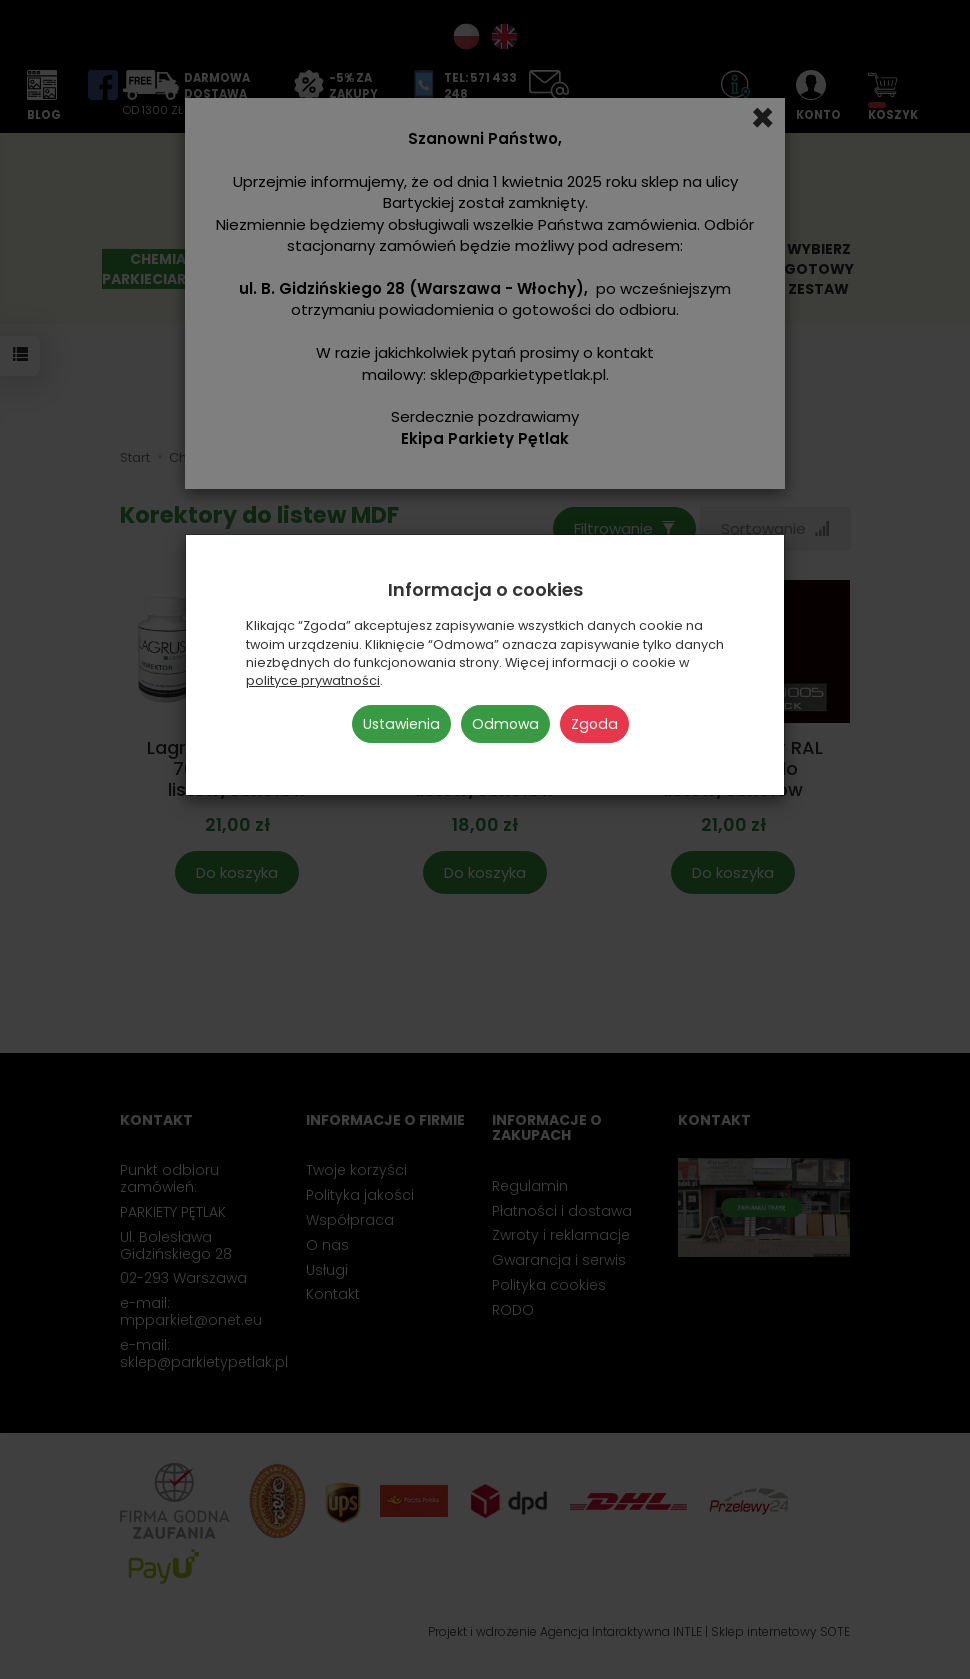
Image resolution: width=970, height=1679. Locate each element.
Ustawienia (401, 724)
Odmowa (505, 724)
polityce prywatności (313, 680)
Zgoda (594, 724)
